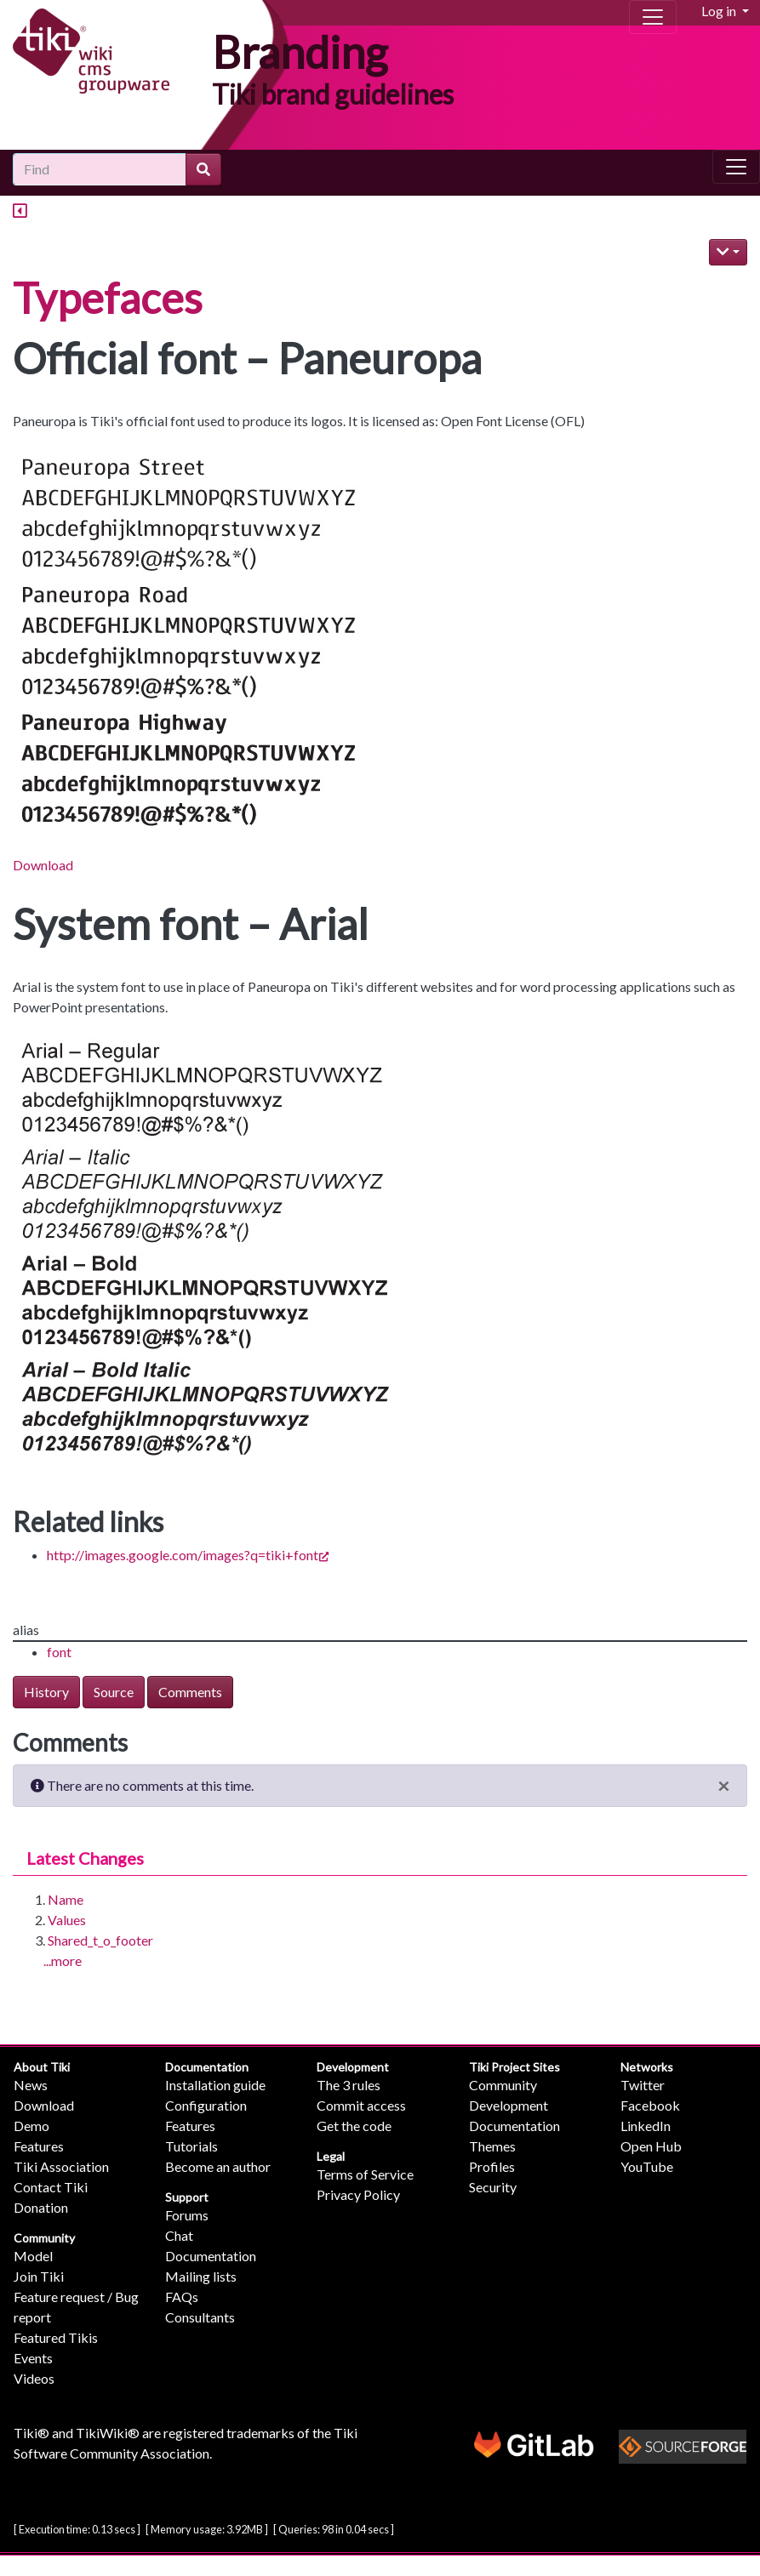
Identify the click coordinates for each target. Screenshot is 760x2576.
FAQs (181, 2296)
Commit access (361, 2105)
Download (43, 865)
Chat (179, 2235)
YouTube (646, 2166)
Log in (720, 11)
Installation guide (215, 2085)
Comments (190, 1692)
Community (44, 2238)
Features (39, 2146)
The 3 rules (348, 2085)
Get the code (354, 2125)
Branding (299, 52)
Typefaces (108, 297)
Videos (34, 2378)
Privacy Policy (358, 2194)
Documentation (207, 2067)
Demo (31, 2125)
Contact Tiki (51, 2187)
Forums (187, 2215)
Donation (41, 2207)
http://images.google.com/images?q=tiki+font (188, 1555)
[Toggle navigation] (653, 17)
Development (353, 2067)
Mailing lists (201, 2276)
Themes (492, 2146)
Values (67, 1920)
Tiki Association (61, 2166)
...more (62, 1960)
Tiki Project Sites (514, 2067)
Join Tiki (39, 2276)
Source (114, 1692)
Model (33, 2256)
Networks (646, 2067)
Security (493, 2187)
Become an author (218, 2166)
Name (65, 1899)
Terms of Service (365, 2174)
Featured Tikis (56, 2337)
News (31, 2085)
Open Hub (651, 2146)
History (46, 1692)
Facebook (650, 2105)
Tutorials (191, 2146)
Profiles (492, 2166)
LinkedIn (645, 2125)
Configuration (206, 2105)
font (59, 1652)
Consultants (200, 2317)
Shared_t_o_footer (100, 1940)
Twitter (642, 2085)
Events (33, 2358)
